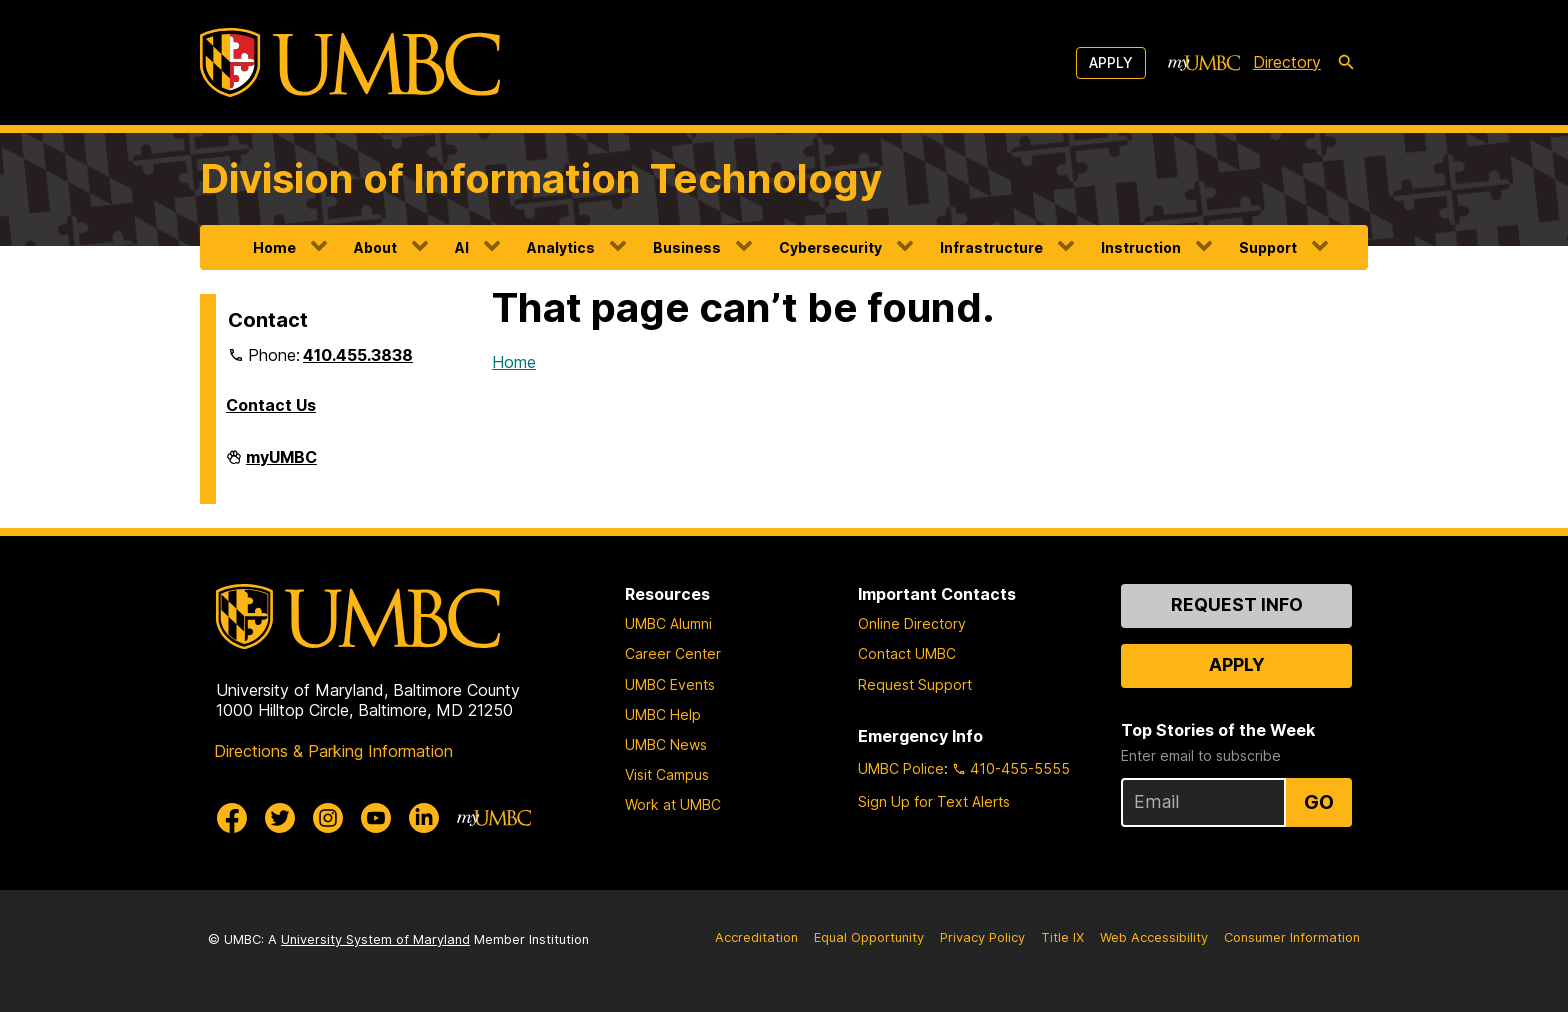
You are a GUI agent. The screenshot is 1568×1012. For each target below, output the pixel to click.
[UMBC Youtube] (376, 818)
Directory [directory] (1287, 62)
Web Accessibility (1154, 937)
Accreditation (756, 937)
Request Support (915, 684)
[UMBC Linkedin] (424, 818)
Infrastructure (991, 247)
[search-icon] (1346, 63)
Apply (1111, 62)
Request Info (1237, 604)
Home (274, 247)
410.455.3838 (358, 355)
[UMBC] (350, 62)
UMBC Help (663, 714)
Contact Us (271, 405)
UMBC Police (901, 768)
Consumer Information (1292, 937)
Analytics (561, 247)
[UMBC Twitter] (280, 818)
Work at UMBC (673, 804)
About (375, 247)
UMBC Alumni (668, 623)
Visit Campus (667, 774)
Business (687, 247)
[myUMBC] (1204, 63)
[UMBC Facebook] (232, 818)
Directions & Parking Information (333, 751)
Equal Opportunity (869, 937)
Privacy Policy (982, 937)
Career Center (673, 653)
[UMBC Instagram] (328, 818)
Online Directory (912, 623)
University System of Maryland (375, 939)
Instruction (1141, 247)
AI (462, 247)
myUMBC (281, 465)
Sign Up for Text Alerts (934, 801)
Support (1268, 247)
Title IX (1062, 937)
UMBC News (666, 744)
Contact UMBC (907, 653)
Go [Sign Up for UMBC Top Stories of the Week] (1319, 802)
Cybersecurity (830, 247)
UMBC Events (670, 684)
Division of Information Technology (541, 178)
